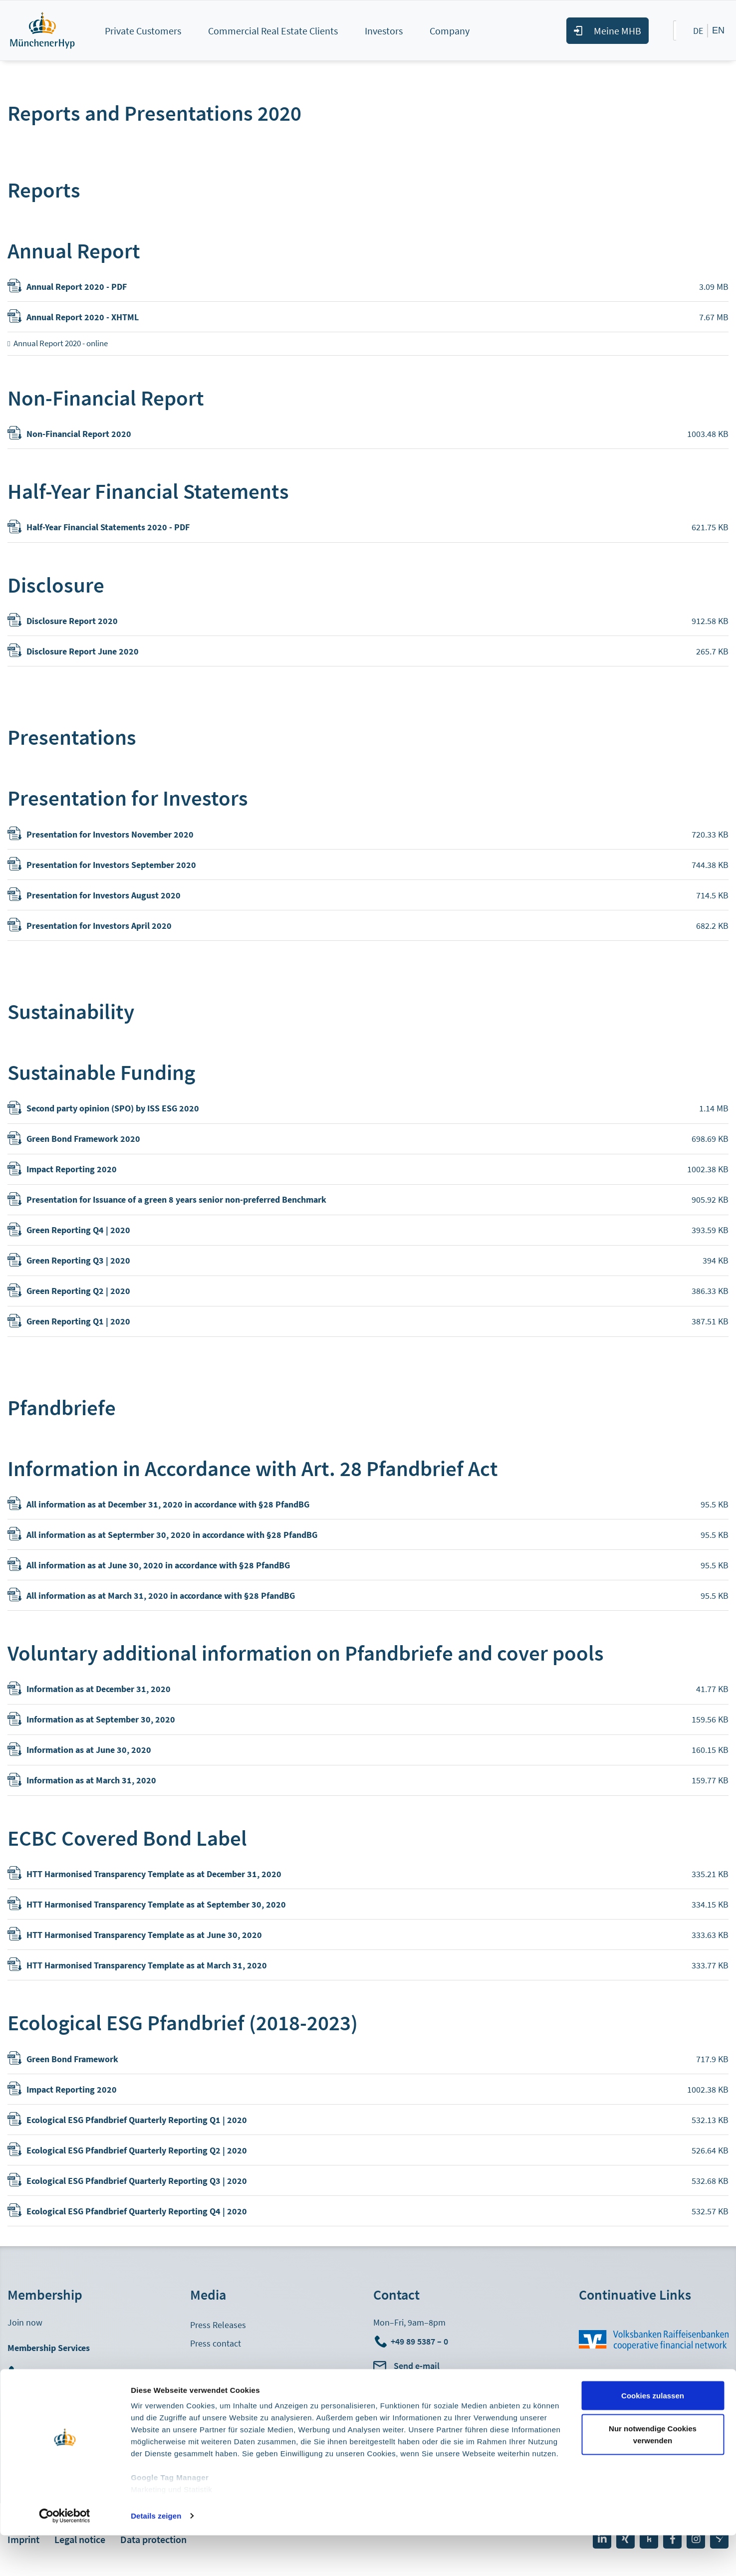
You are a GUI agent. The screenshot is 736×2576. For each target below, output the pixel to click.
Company (450, 30)
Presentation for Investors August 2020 (103, 895)
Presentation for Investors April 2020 (99, 925)
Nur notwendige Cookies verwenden (653, 2475)
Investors (384, 30)
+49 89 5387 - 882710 (65, 2371)
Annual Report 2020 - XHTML (82, 317)
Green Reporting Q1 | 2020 (78, 1321)
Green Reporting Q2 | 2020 (78, 1290)
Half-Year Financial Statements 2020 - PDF (108, 527)
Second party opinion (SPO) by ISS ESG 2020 (112, 1108)
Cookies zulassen (652, 2436)
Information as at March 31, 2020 (91, 1780)
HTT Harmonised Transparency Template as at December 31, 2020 (153, 1874)
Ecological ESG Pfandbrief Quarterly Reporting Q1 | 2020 (136, 2120)
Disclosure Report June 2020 (82, 651)
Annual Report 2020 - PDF (76, 286)
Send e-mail (417, 2365)
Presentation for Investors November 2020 (110, 834)
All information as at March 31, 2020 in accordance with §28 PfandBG (160, 1595)
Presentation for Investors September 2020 (111, 864)
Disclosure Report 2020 (72, 621)
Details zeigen (156, 2556)
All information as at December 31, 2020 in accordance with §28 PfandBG (167, 1504)
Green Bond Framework (72, 2059)
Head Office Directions (415, 2398)
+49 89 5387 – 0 (419, 2341)
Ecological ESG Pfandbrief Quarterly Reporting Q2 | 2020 (136, 2150)
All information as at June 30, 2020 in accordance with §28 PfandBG (158, 1565)
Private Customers (143, 30)
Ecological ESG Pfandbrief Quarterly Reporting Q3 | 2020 (136, 2180)
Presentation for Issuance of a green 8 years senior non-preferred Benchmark (176, 1199)
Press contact (215, 2343)
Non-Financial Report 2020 (78, 433)
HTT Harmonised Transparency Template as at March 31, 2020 (146, 1965)
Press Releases (218, 2325)
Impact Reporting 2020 (71, 1169)
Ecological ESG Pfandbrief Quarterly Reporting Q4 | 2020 (136, 2211)
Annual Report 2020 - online (60, 343)
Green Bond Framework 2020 (83, 1138)
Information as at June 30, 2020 (88, 1749)
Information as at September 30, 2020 (100, 1719)
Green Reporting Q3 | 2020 (78, 1260)
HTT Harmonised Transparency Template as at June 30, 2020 (144, 1934)
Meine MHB (617, 30)
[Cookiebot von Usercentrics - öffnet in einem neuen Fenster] (64, 2556)
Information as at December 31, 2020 (98, 1689)
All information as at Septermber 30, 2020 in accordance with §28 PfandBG (171, 1534)
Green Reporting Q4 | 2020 (78, 1230)
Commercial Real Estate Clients (273, 30)
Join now (24, 2322)
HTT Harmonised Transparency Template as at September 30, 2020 (156, 1904)
